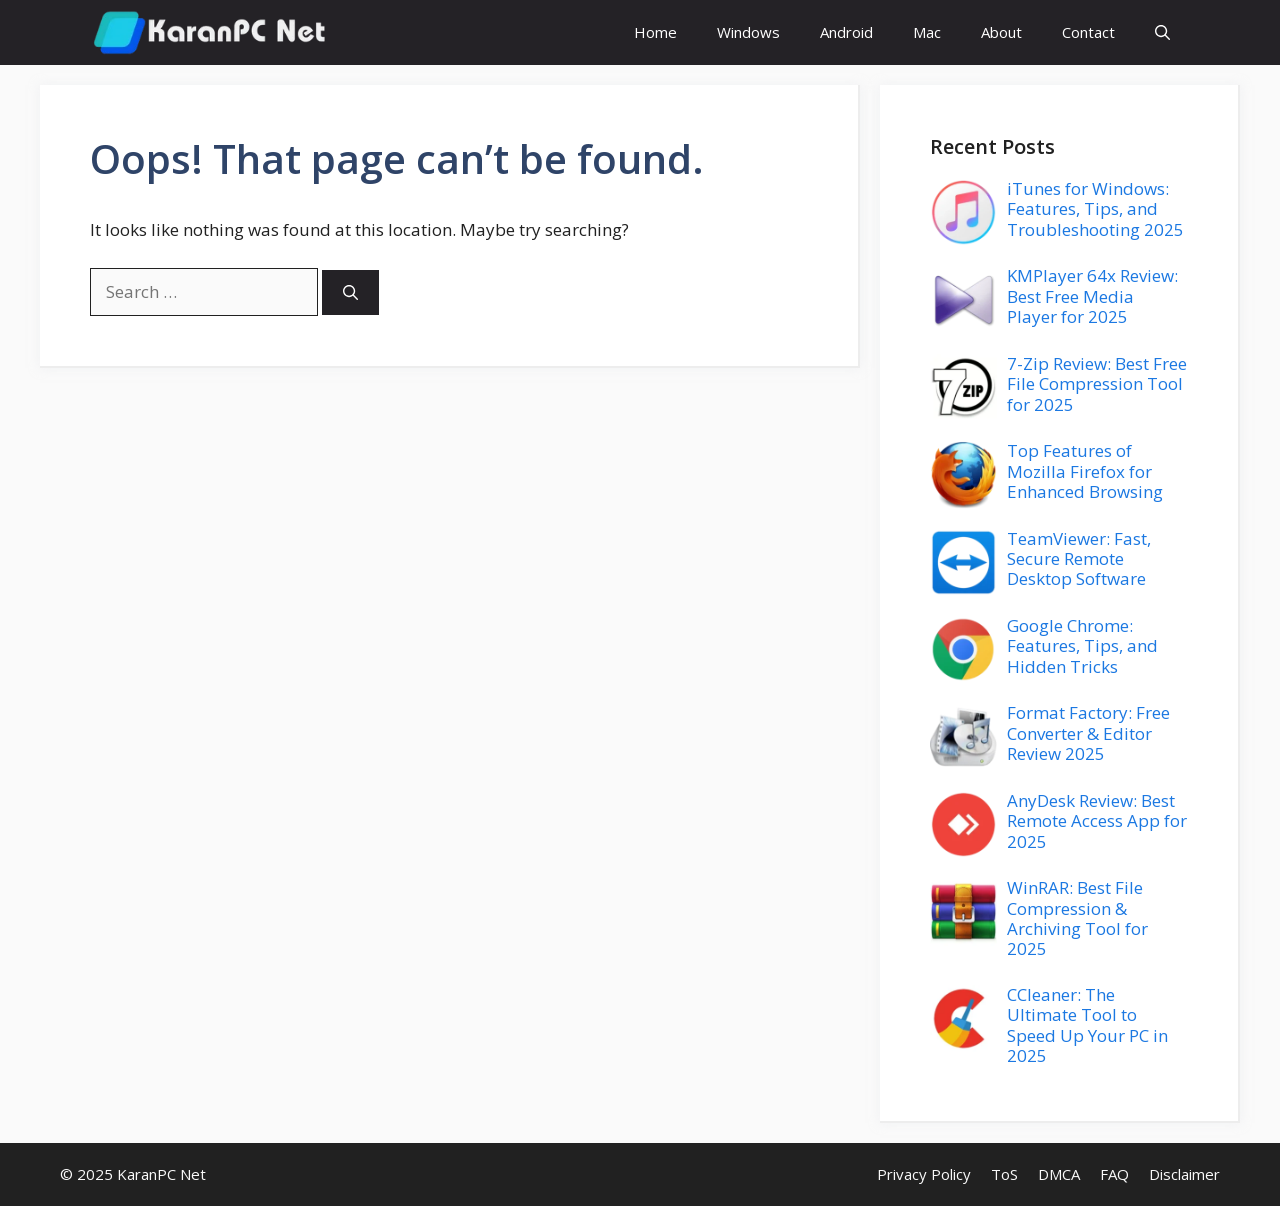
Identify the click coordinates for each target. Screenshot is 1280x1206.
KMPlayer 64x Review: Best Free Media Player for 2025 (1092, 296)
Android (846, 32)
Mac (927, 32)
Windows (748, 32)
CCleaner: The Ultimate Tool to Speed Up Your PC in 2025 (1087, 1025)
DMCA (1059, 1174)
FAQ (1114, 1174)
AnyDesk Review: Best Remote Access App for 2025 (1097, 821)
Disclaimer (1184, 1174)
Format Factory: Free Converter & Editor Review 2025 (1088, 733)
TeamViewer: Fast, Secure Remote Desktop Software (1079, 559)
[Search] (350, 292)
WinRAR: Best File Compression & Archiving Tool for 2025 (1077, 918)
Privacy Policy (924, 1174)
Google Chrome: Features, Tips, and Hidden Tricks (1082, 646)
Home (655, 32)
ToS (1004, 1174)
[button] (1162, 32)
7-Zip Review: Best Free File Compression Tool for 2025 (1097, 384)
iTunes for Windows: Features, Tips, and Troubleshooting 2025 (1095, 209)
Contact (1088, 32)
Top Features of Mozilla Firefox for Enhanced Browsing (1085, 471)
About (1001, 32)
